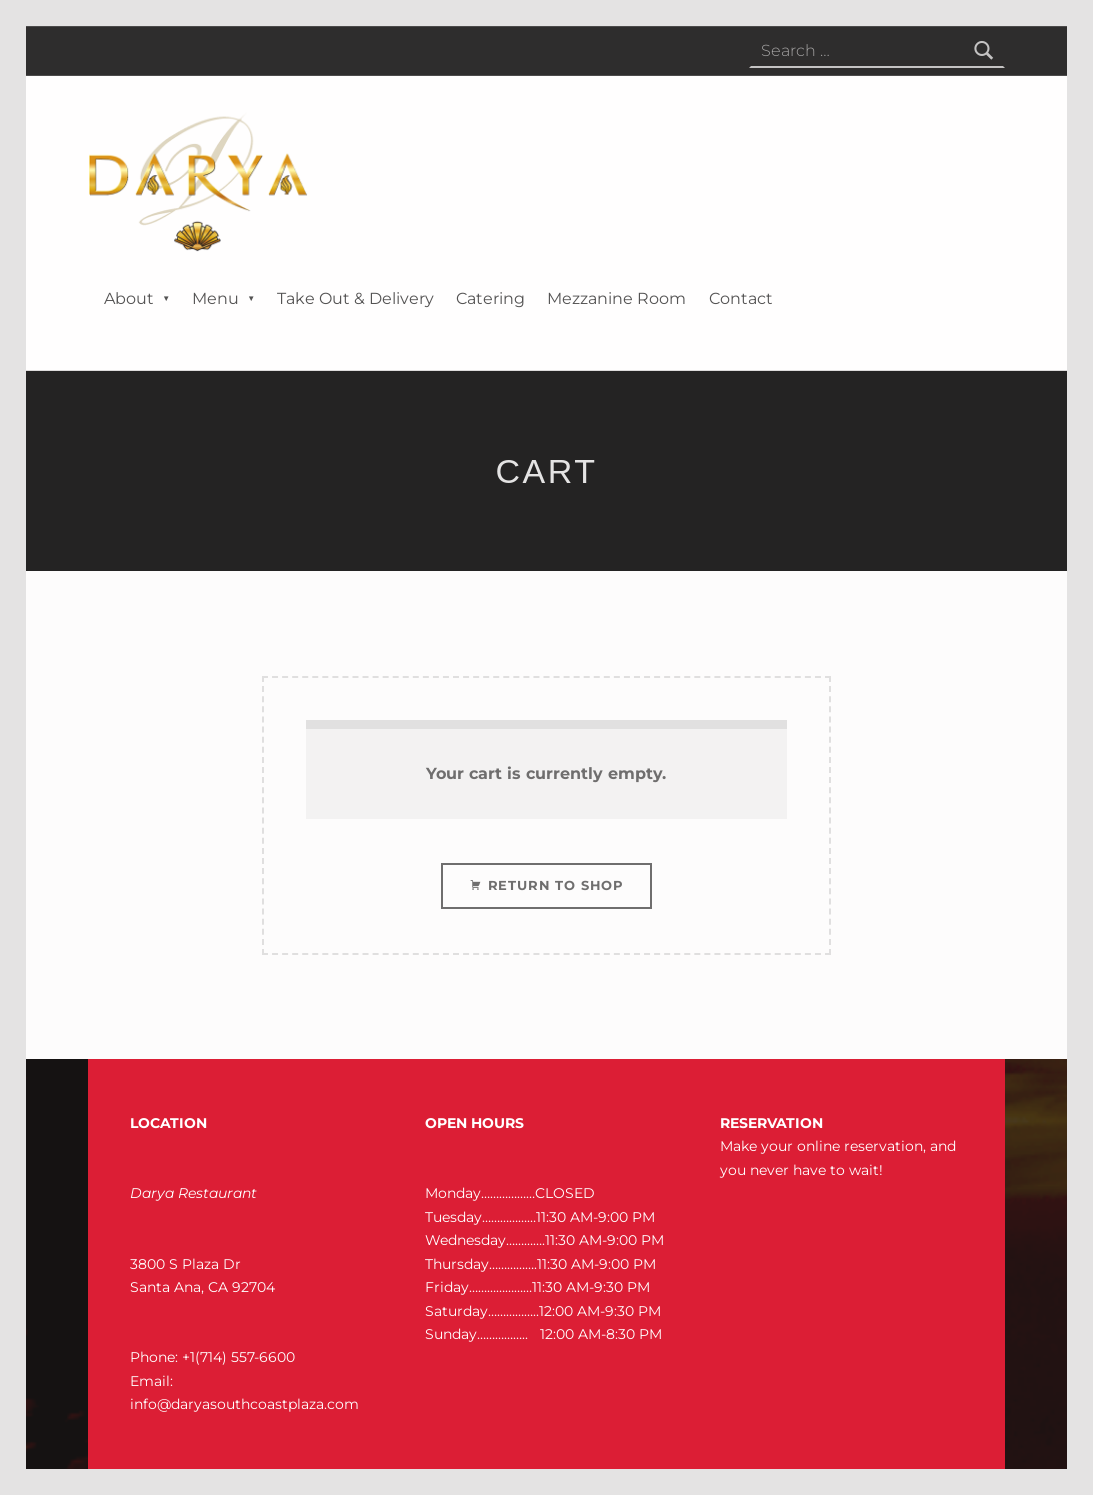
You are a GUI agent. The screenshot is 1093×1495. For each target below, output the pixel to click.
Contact (741, 298)
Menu (215, 298)
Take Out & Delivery (355, 298)
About (129, 298)
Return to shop (553, 885)
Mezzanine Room (616, 298)
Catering (490, 298)
